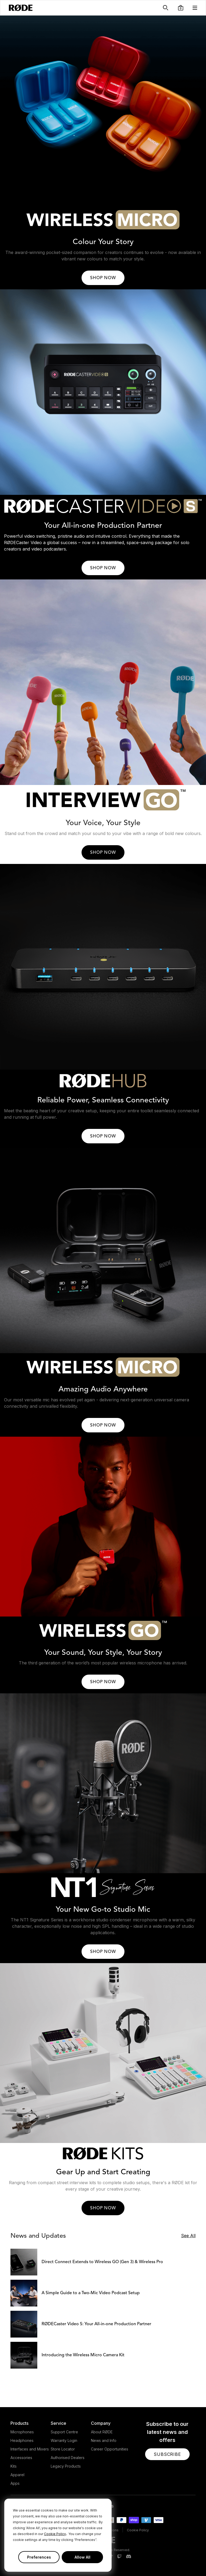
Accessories (21, 2457)
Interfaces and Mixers (29, 2449)
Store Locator (63, 2449)
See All (188, 2235)
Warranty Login (64, 2440)
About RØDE (102, 2432)
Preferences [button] (39, 2557)
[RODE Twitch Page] (119, 2557)
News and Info (103, 2440)
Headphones (22, 2440)
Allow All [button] (82, 2557)
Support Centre (64, 2432)
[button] (180, 7)
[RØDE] (20, 8)
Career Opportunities (109, 2449)
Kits (13, 2466)
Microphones (22, 2432)
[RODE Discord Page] (128, 2557)
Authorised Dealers (67, 2457)
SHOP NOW (103, 278)
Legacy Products (66, 2466)
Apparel (17, 2474)
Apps (15, 2483)
